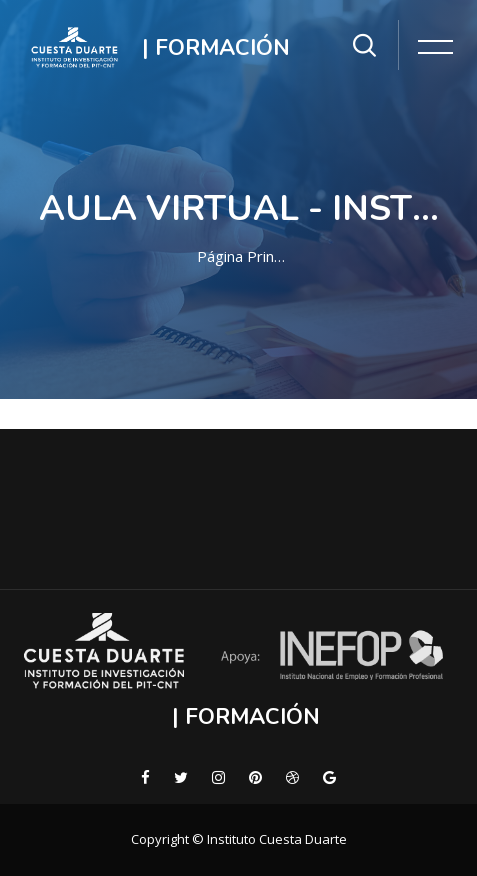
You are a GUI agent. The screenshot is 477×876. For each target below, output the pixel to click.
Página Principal (243, 256)
